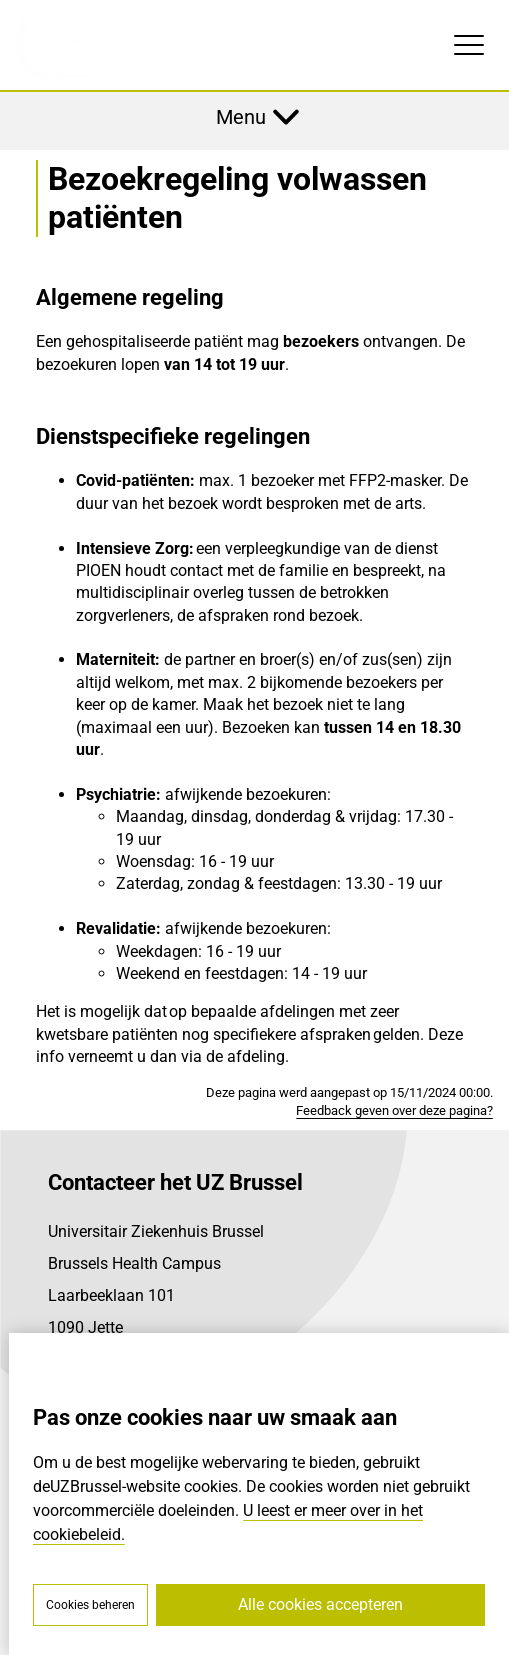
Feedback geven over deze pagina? (394, 1110)
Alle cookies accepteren (320, 1604)
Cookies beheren (90, 1605)
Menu (241, 117)
